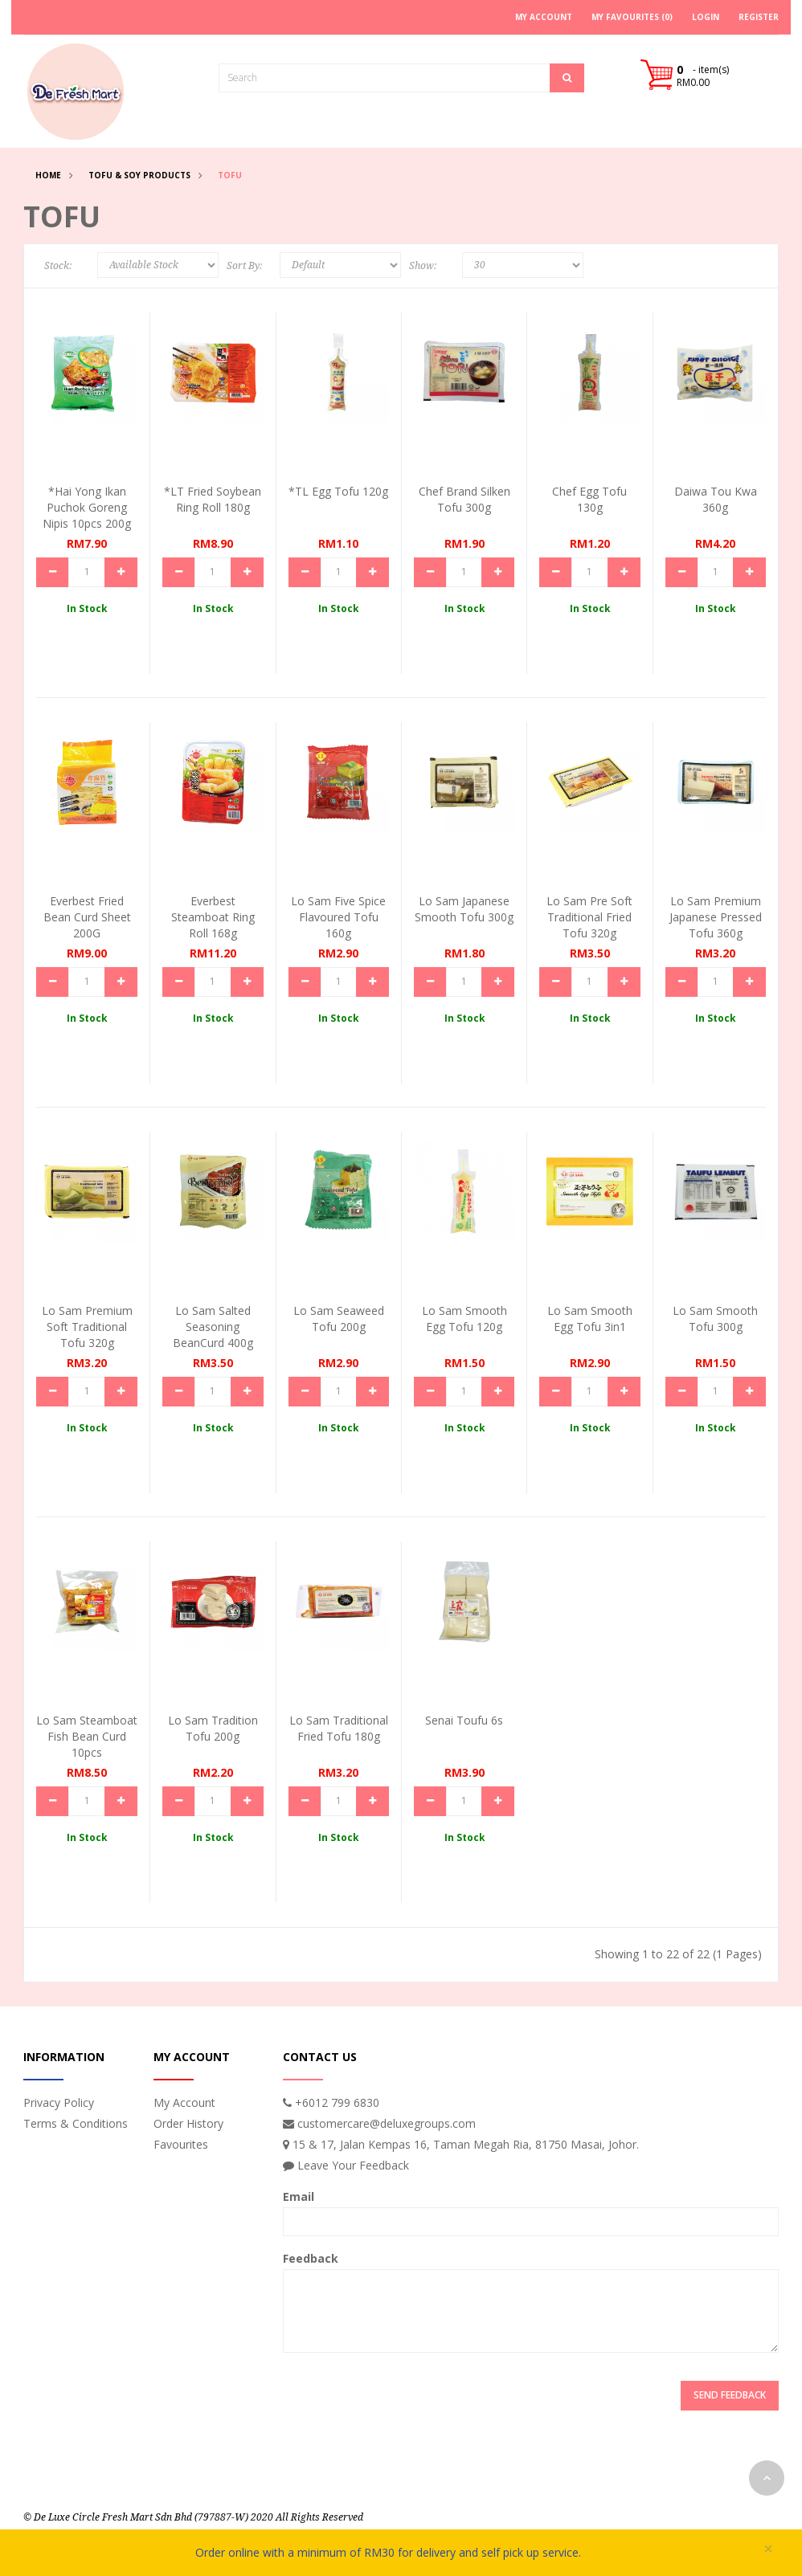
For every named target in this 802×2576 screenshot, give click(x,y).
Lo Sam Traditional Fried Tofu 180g (338, 1728)
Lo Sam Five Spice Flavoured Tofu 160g (338, 917)
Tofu (230, 175)
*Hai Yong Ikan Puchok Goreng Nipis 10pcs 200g (87, 507)
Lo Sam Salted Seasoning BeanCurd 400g (213, 1326)
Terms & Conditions (75, 2123)
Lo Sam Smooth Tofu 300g (715, 1318)
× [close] (768, 2549)
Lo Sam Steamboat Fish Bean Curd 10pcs (86, 1736)
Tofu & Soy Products (139, 175)
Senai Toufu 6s (464, 1720)
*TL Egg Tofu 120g (338, 491)
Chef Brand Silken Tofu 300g (464, 499)
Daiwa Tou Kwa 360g (715, 499)
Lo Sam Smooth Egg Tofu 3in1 (589, 1318)
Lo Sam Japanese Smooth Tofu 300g (464, 909)
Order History (188, 2123)
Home (48, 175)
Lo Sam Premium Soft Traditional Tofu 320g (87, 1326)
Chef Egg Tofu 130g (589, 499)
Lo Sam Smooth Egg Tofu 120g (464, 1318)
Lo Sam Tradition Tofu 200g (213, 1728)
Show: (422, 265)
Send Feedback (730, 2395)
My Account (184, 2102)
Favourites (180, 2144)
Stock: (58, 265)
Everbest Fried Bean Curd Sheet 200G (87, 917)
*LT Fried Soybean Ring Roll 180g (212, 499)
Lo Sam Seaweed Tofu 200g (338, 1318)
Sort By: (244, 265)
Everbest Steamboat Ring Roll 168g (213, 917)
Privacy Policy (58, 2102)
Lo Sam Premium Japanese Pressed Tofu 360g (715, 917)
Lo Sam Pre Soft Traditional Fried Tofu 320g (589, 917)
